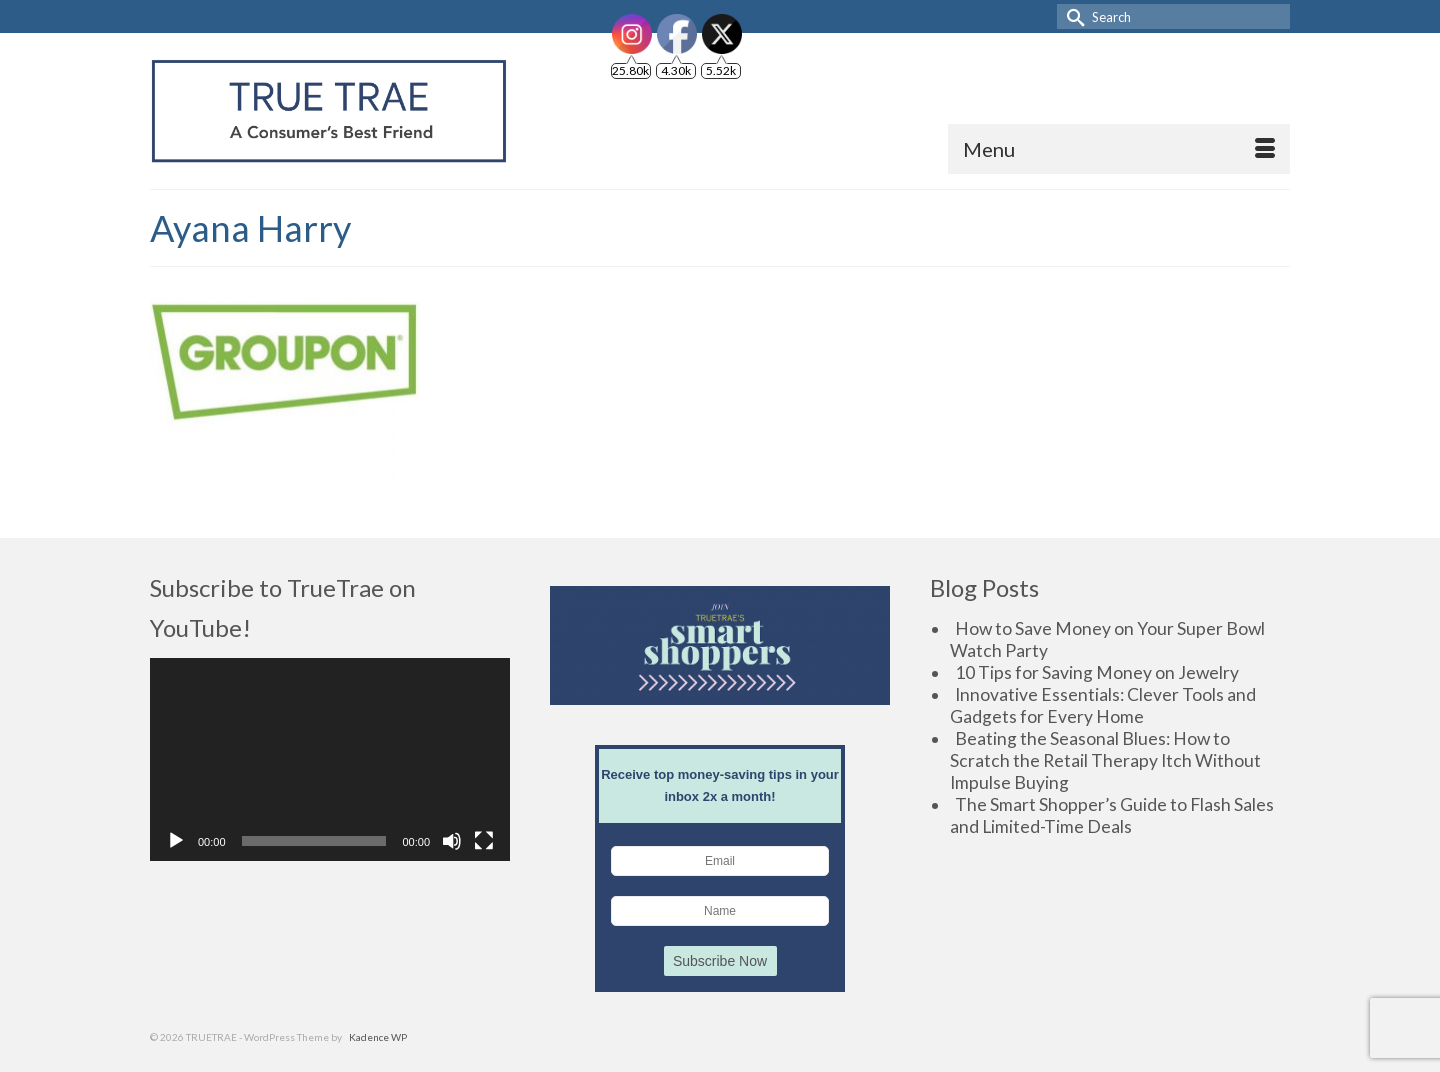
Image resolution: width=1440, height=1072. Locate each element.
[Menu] (1119, 149)
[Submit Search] (1072, 16)
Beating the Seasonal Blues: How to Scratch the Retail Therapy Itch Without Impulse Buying (1105, 760)
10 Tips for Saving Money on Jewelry (1097, 672)
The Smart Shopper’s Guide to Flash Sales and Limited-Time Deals (1112, 815)
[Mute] (452, 841)
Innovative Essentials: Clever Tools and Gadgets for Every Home (1103, 705)
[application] (330, 759)
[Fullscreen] (484, 841)
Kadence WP (378, 1037)
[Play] (176, 841)
